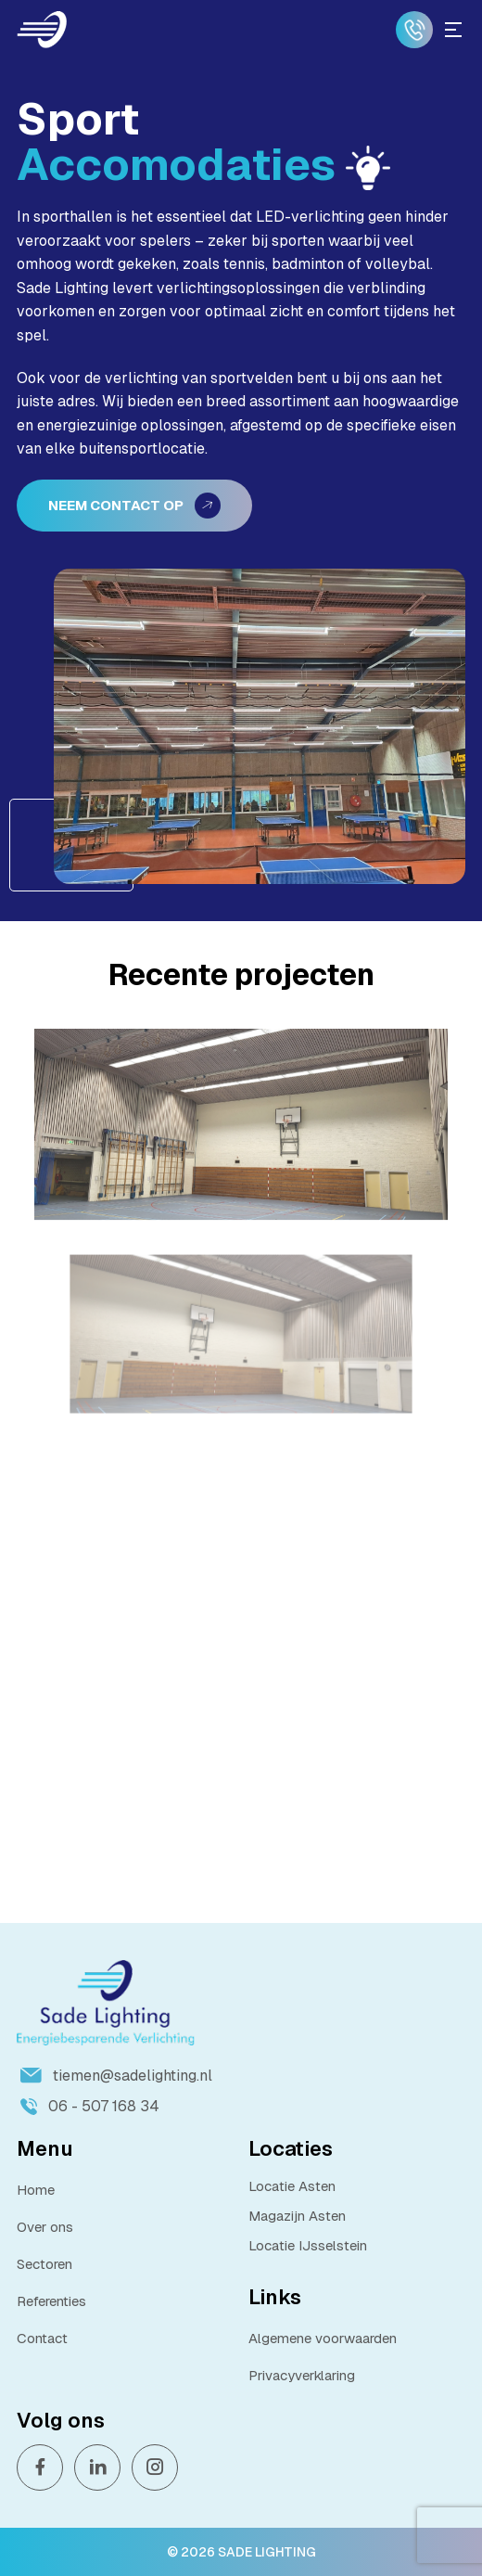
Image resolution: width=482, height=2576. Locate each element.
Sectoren (44, 2264)
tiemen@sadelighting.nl (116, 2075)
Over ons (45, 2227)
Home (36, 2189)
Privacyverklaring (301, 2375)
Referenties (51, 2301)
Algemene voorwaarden (322, 2338)
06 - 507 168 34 (89, 2106)
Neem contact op (134, 506)
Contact (42, 2338)
